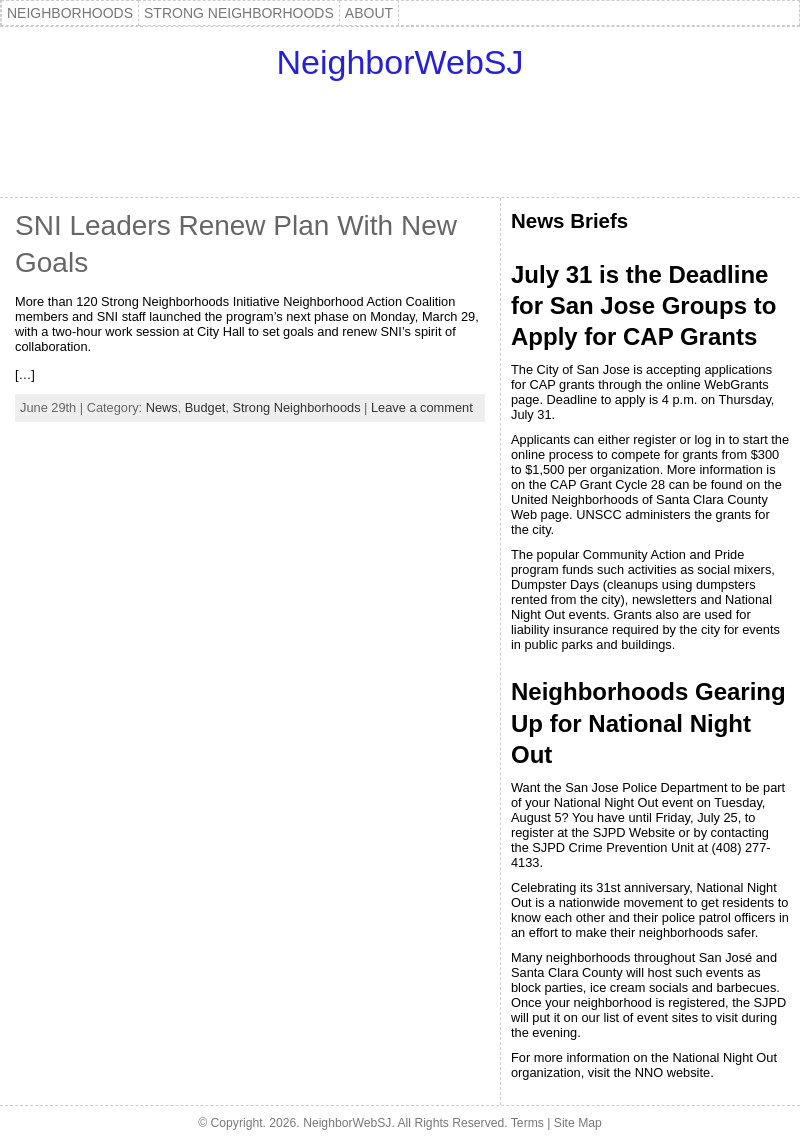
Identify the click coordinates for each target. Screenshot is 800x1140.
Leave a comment (422, 407)
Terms (527, 1123)
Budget (205, 407)
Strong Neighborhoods (297, 407)
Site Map (578, 1123)
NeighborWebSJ (400, 62)
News (162, 407)
